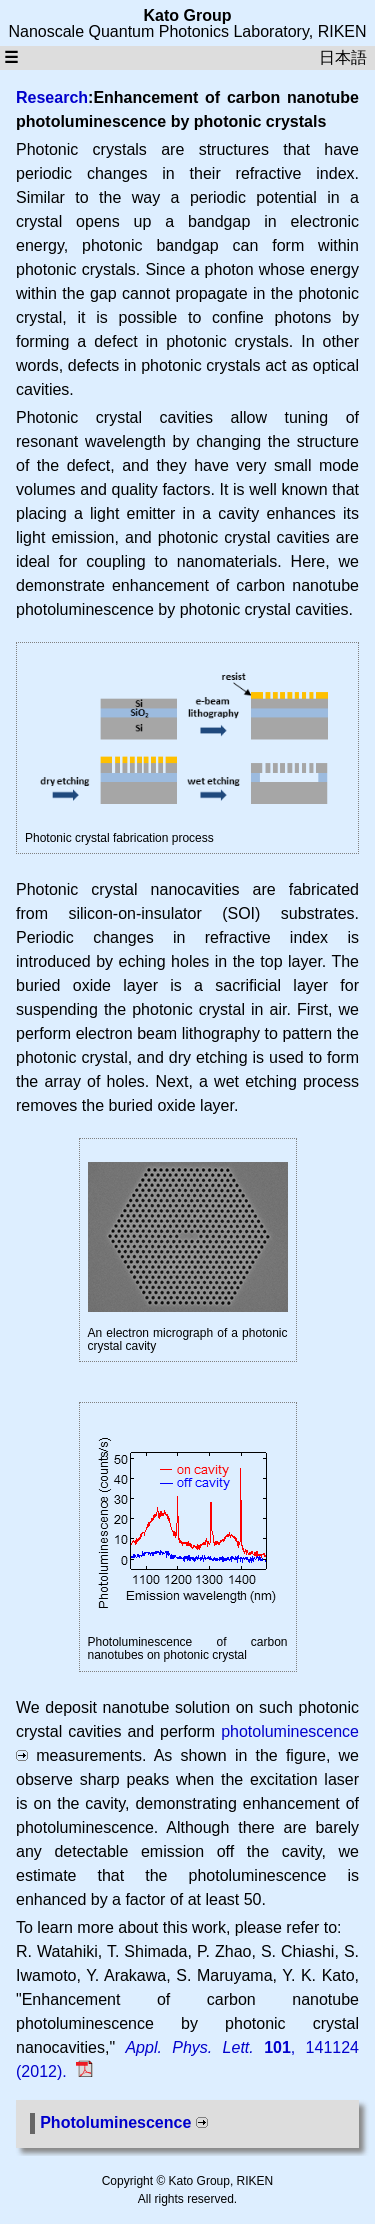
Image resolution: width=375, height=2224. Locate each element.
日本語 (343, 57)
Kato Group (188, 15)
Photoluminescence (115, 2122)
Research (52, 97)
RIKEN (342, 31)
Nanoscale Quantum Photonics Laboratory (158, 31)
